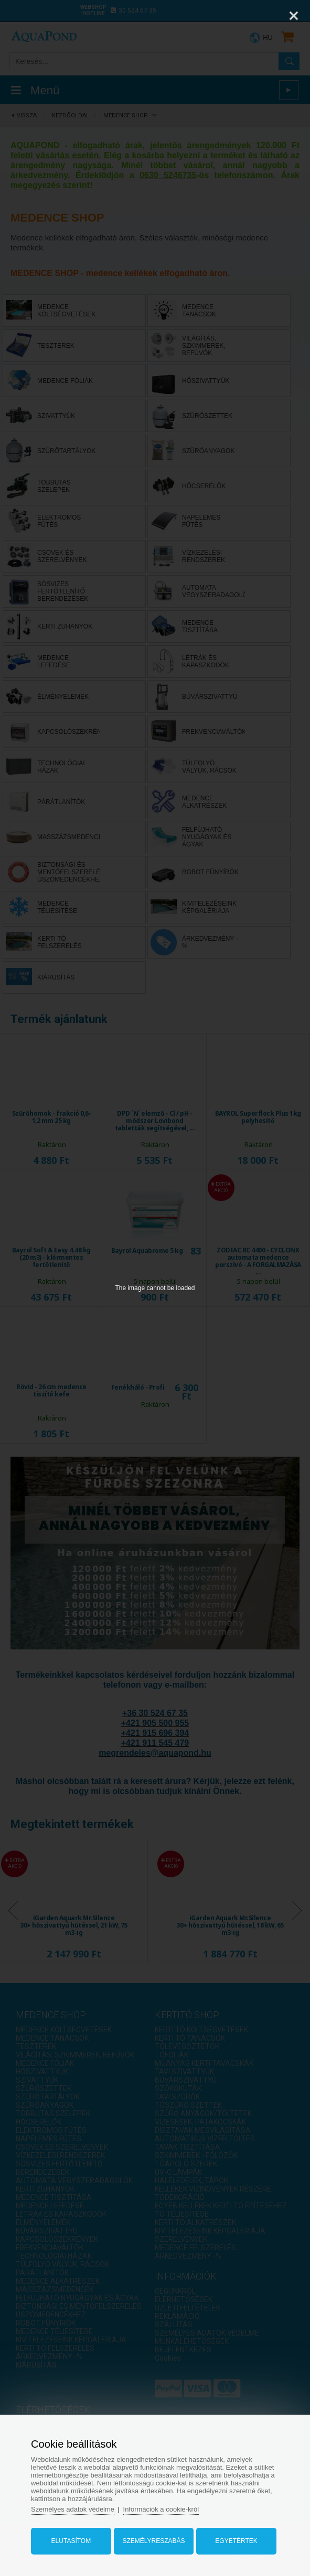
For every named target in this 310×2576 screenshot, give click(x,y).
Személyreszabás (153, 2541)
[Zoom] (267, 15)
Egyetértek (236, 2541)
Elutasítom (71, 2541)
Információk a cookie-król (161, 2509)
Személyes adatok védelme (72, 2509)
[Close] (294, 15)
